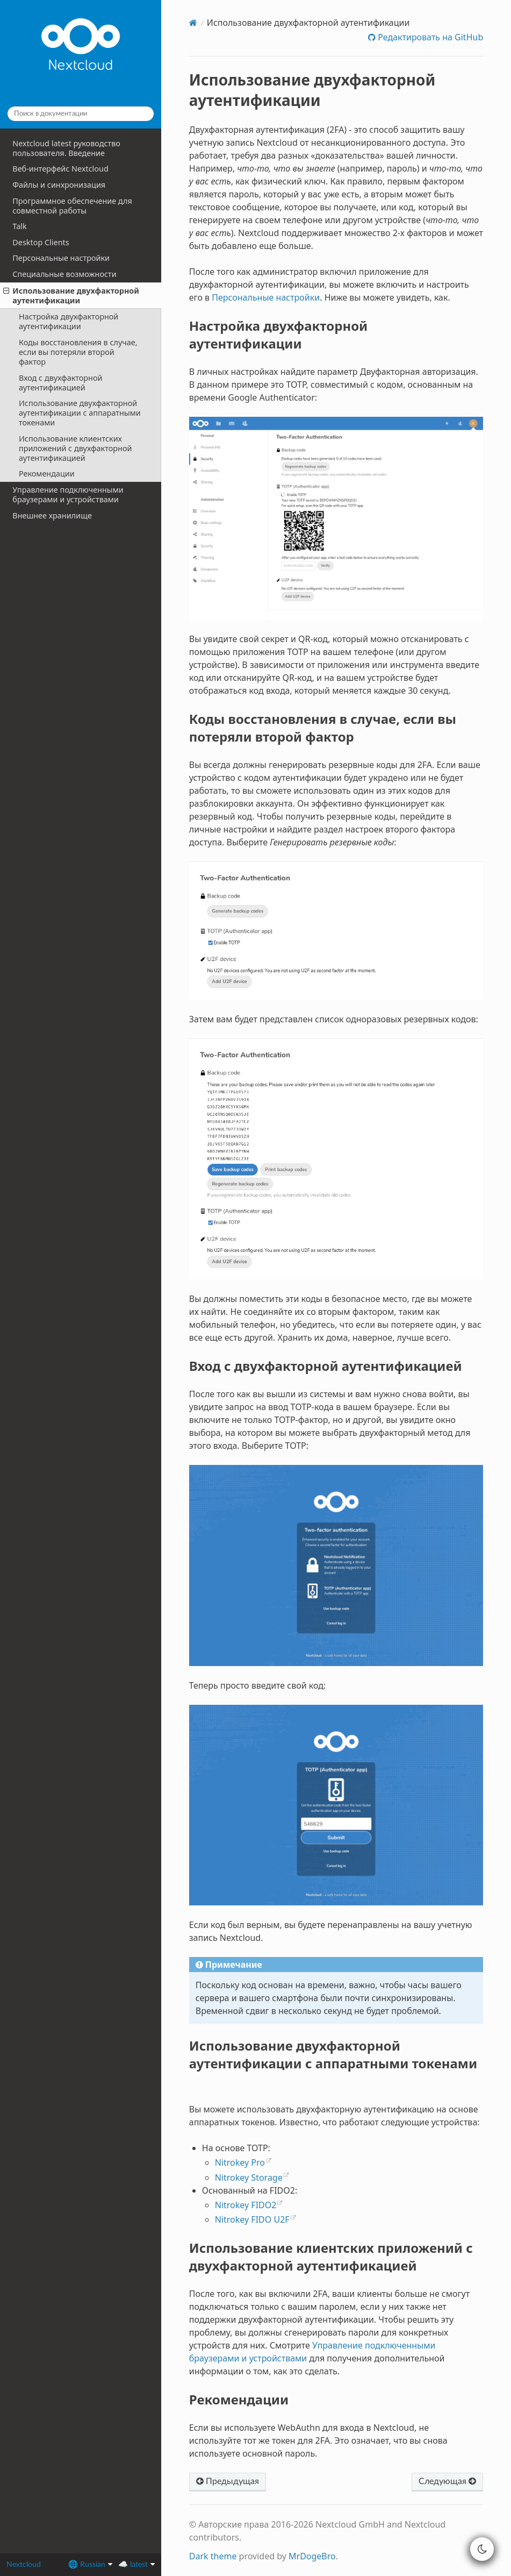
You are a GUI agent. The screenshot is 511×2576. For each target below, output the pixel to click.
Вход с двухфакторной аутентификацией (61, 383)
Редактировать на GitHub (429, 37)
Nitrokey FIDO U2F (252, 2219)
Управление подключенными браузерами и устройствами (67, 494)
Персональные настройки (61, 258)
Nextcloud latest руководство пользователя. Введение (66, 148)
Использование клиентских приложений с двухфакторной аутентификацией (75, 448)
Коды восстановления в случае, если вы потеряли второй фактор (78, 352)
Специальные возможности (64, 274)
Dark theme (213, 2556)
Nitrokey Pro (240, 2162)
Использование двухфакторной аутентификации (71, 295)
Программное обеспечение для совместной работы (72, 206)
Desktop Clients (40, 242)
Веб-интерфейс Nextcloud (60, 168)
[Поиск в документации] (80, 114)
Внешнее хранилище (52, 515)
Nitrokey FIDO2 (246, 2205)
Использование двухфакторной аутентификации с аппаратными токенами (80, 413)
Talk (19, 226)
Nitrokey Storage (249, 2177)
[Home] (193, 22)
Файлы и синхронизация (58, 185)
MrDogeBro (312, 2556)
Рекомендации (47, 473)
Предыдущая (227, 2481)
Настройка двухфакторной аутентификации (68, 321)
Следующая (447, 2481)
